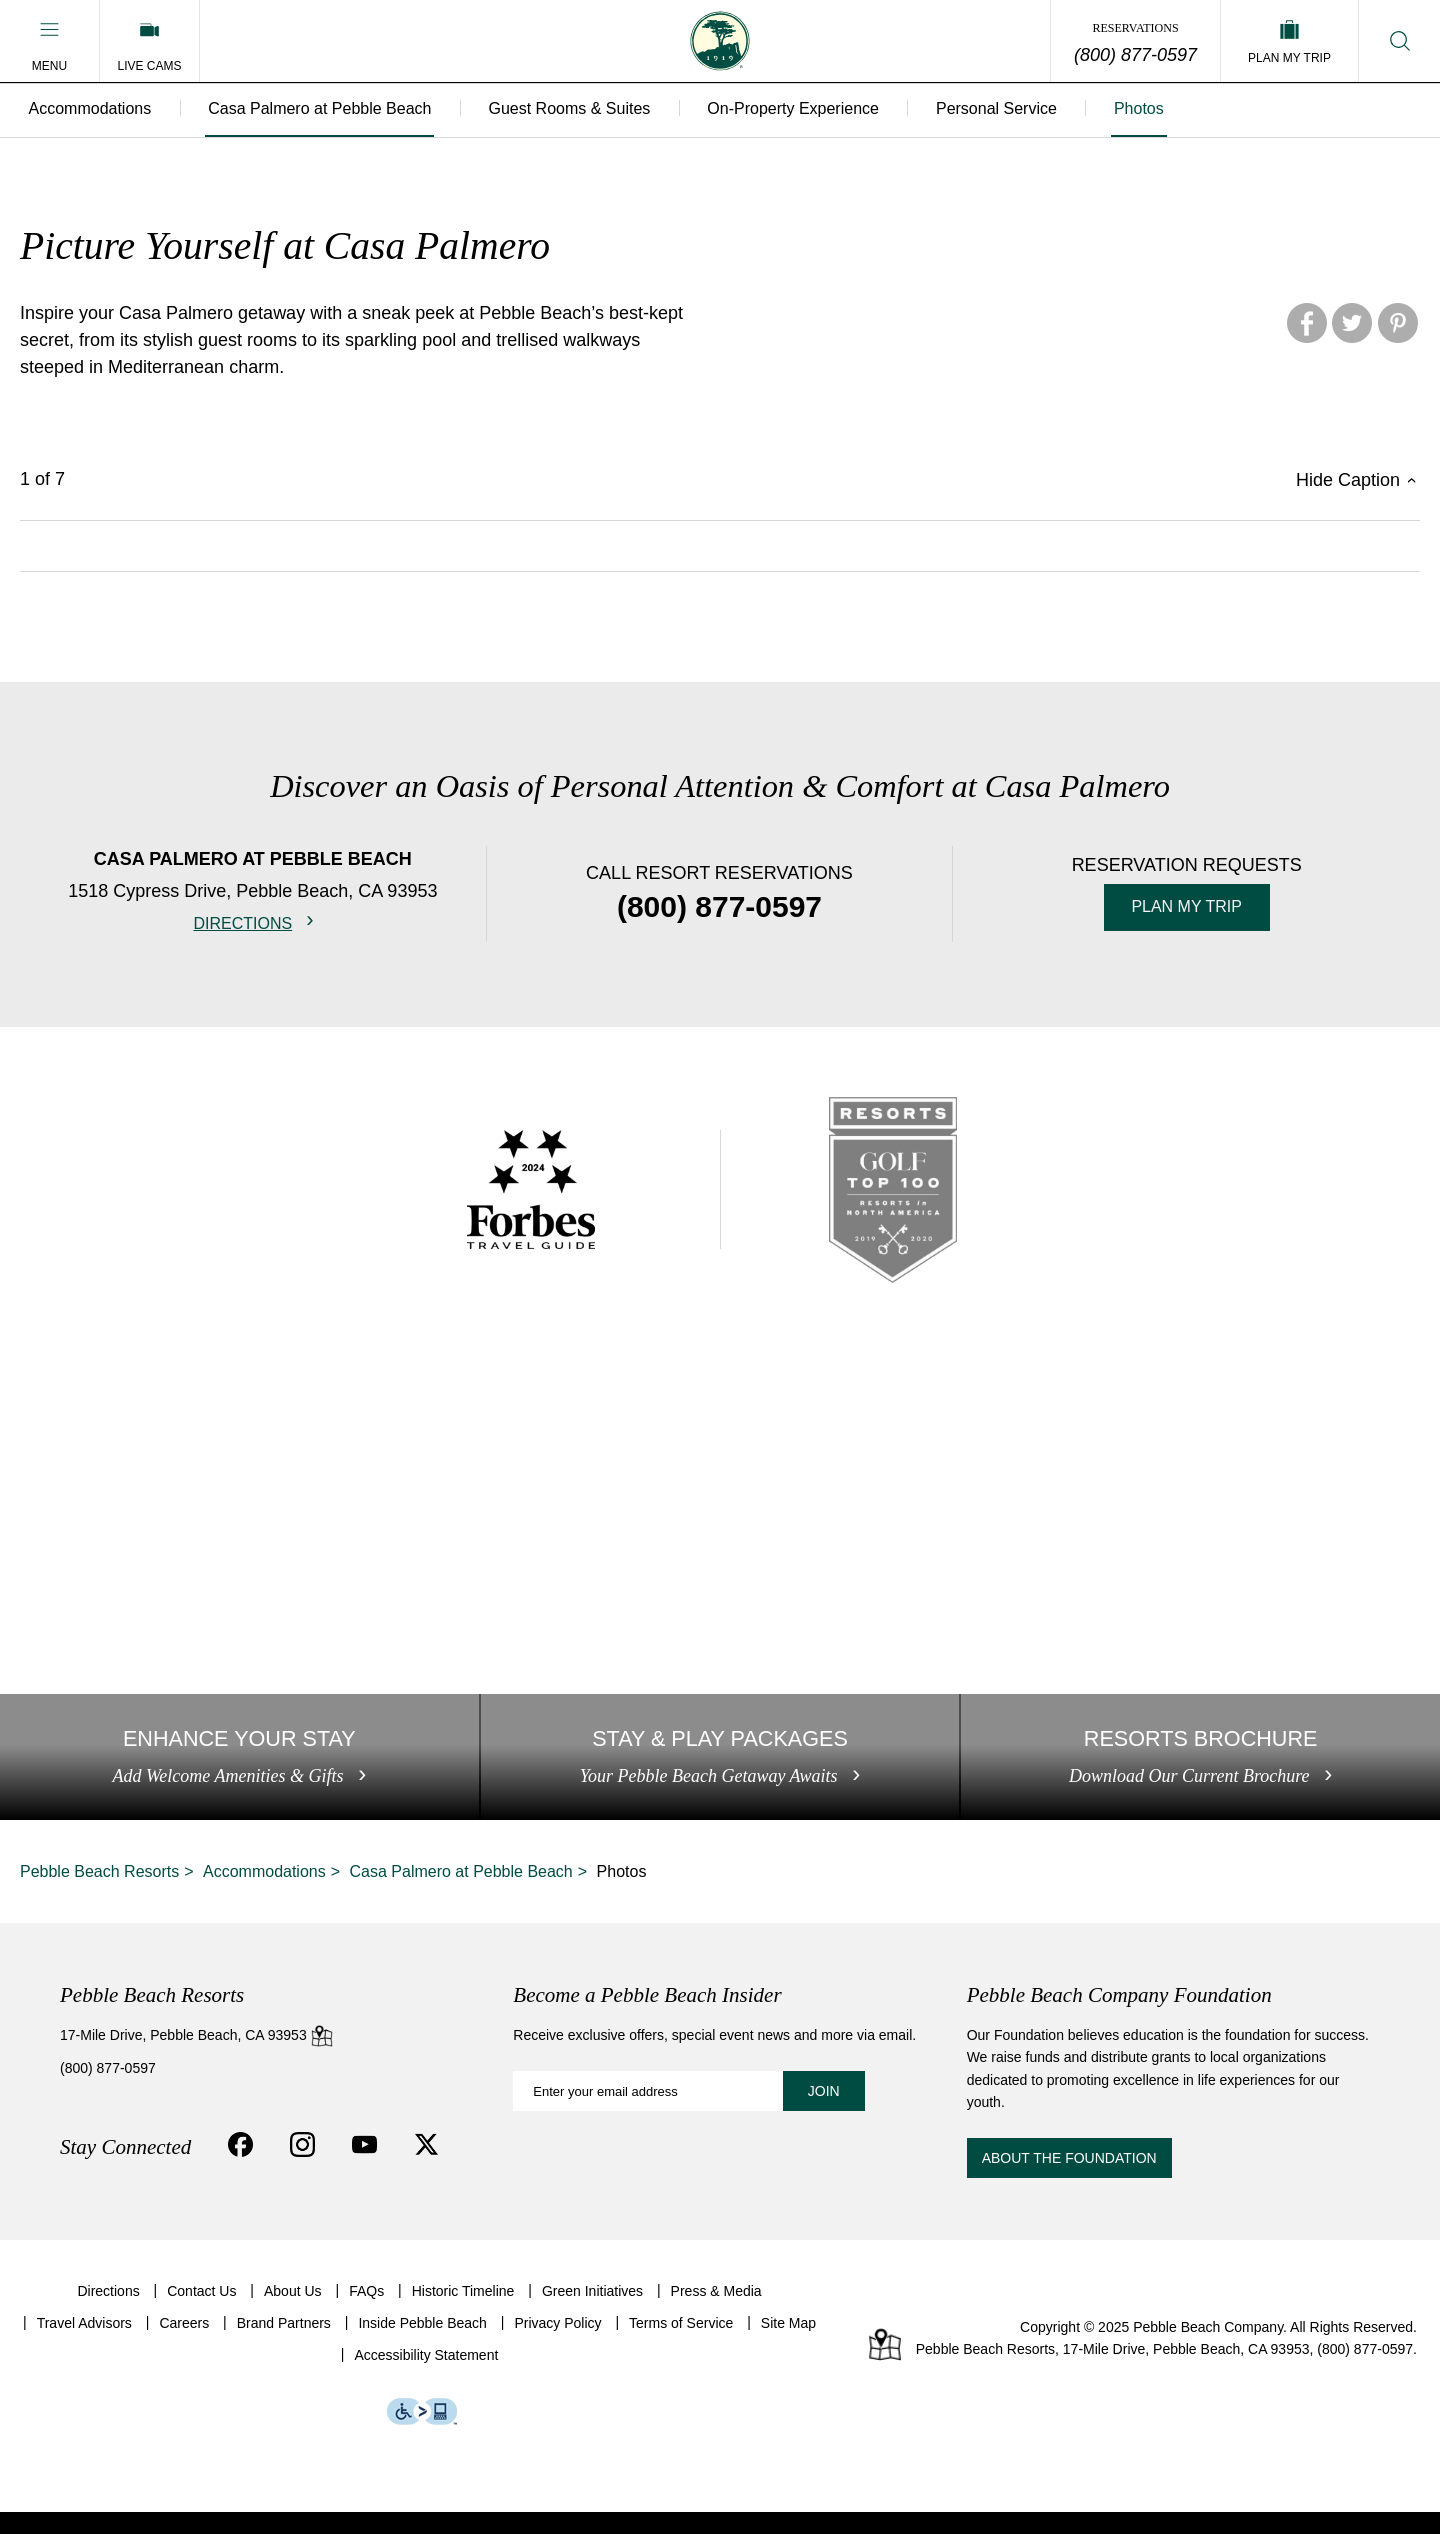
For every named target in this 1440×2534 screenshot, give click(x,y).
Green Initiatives (592, 2313)
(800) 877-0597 (1135, 55)
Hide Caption (1348, 481)
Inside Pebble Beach (422, 2346)
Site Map (788, 2346)
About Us (293, 2313)
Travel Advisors (84, 2346)
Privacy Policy (557, 2346)
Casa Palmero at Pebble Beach (324, 109)
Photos (1155, 109)
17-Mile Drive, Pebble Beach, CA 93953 (196, 2057)
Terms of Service (681, 2346)
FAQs (366, 2313)
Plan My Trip (1186, 906)
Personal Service (1009, 109)
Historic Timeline (463, 2313)
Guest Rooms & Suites (577, 109)
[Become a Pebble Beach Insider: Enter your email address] (688, 2114)
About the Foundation (1069, 2181)
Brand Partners (284, 2346)
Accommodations (91, 109)
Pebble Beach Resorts (99, 1893)
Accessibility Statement (426, 2378)
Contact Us (201, 2313)
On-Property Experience (804, 109)
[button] (49, 41)
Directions (242, 923)
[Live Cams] (149, 41)
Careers (184, 2346)
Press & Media (716, 2313)
